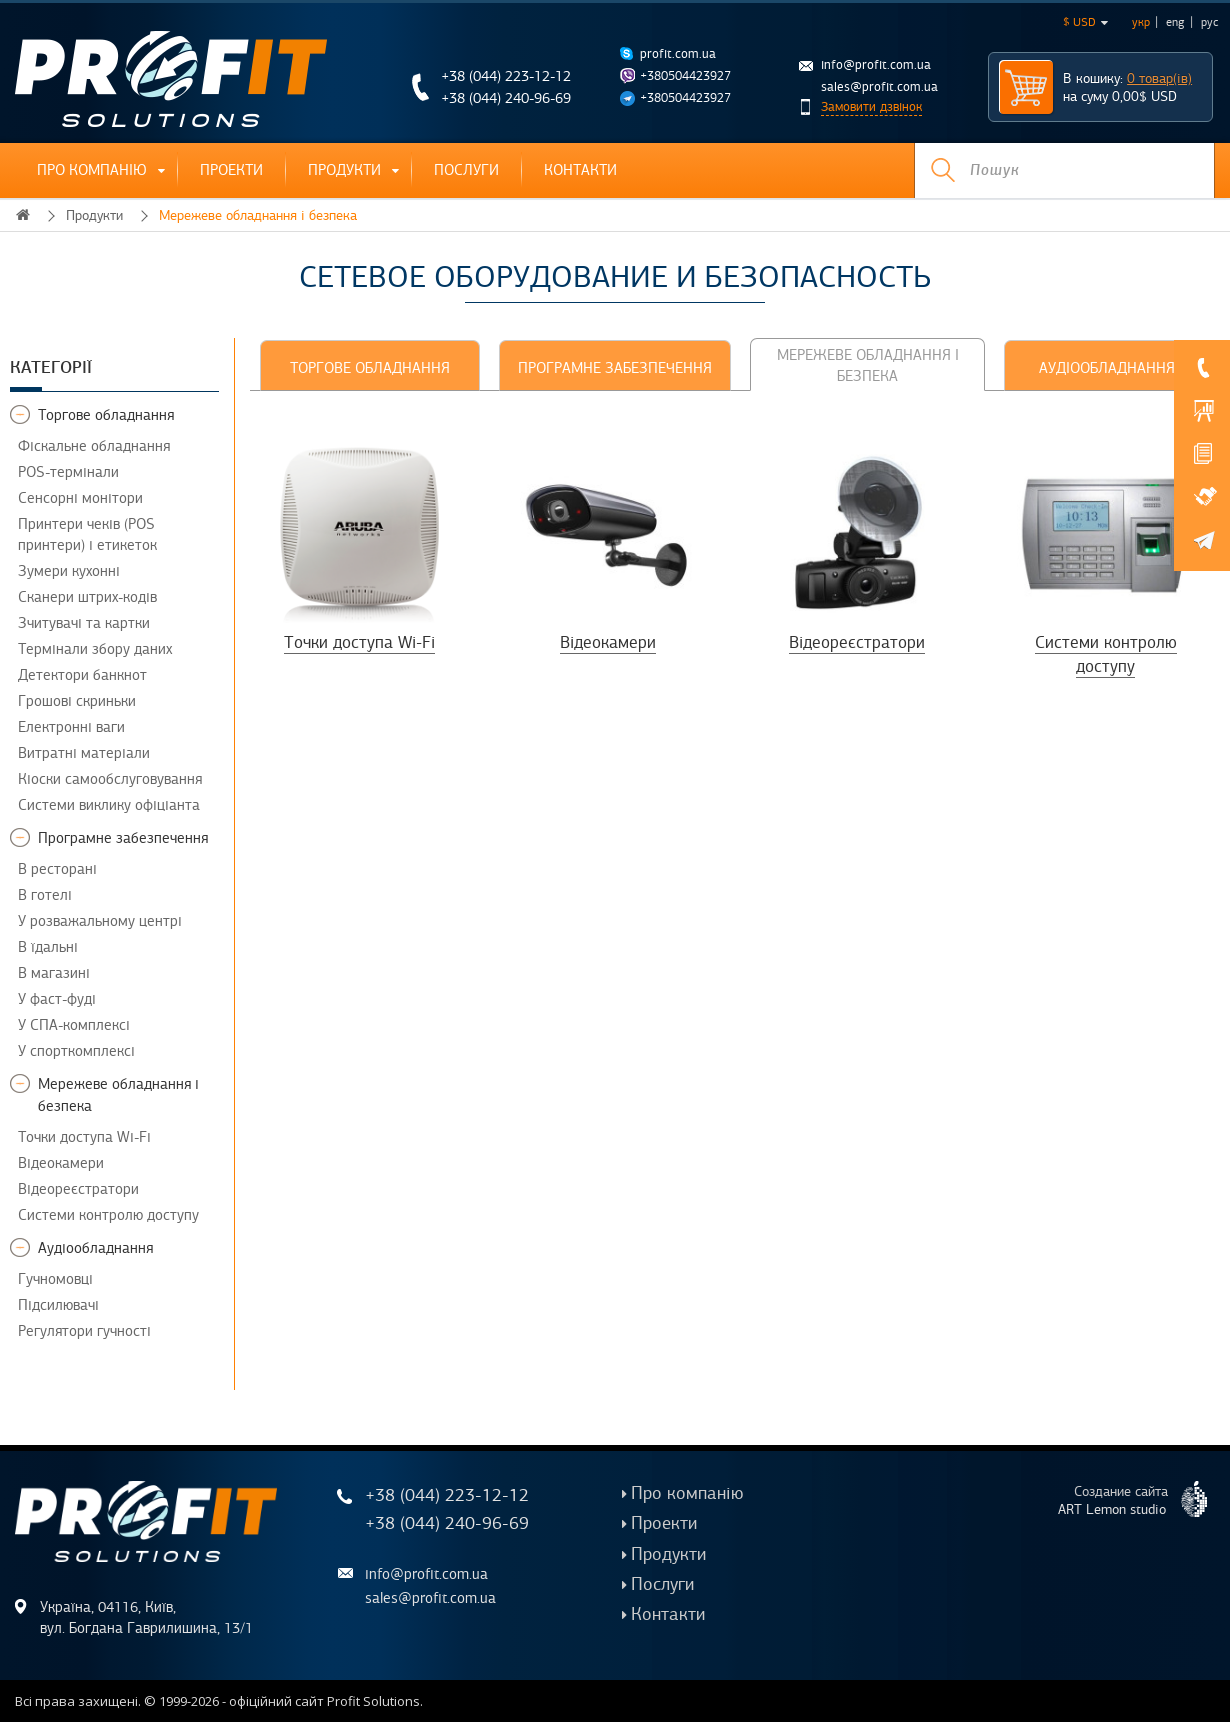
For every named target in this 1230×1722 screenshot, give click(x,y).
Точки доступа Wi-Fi (84, 1137)
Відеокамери (61, 1163)
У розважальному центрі (100, 921)
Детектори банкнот (82, 675)
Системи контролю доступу (108, 1215)
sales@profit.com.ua (879, 87)
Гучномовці (55, 1279)
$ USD (1085, 22)
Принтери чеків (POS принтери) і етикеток (87, 534)
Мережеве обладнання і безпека (258, 215)
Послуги (466, 170)
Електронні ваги (71, 727)
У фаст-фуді (57, 999)
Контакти (580, 170)
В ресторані (57, 869)
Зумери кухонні (69, 571)
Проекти (231, 170)
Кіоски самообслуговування (110, 779)
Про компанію (92, 170)
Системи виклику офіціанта (109, 805)
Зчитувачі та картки (84, 623)
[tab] (370, 365)
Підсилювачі (58, 1305)
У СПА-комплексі (74, 1025)
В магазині (54, 973)
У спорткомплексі (76, 1051)
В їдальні (48, 947)
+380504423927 (685, 76)
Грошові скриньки (77, 701)
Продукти (344, 170)
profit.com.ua (678, 54)
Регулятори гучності (84, 1331)
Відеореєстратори (78, 1189)
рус (1209, 22)
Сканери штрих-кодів (87, 597)
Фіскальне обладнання (94, 446)
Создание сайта (1140, 1499)
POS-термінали (68, 472)
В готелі (45, 895)
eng (1175, 22)
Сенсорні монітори (80, 498)
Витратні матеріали (84, 753)
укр (1141, 22)
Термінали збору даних (95, 649)
